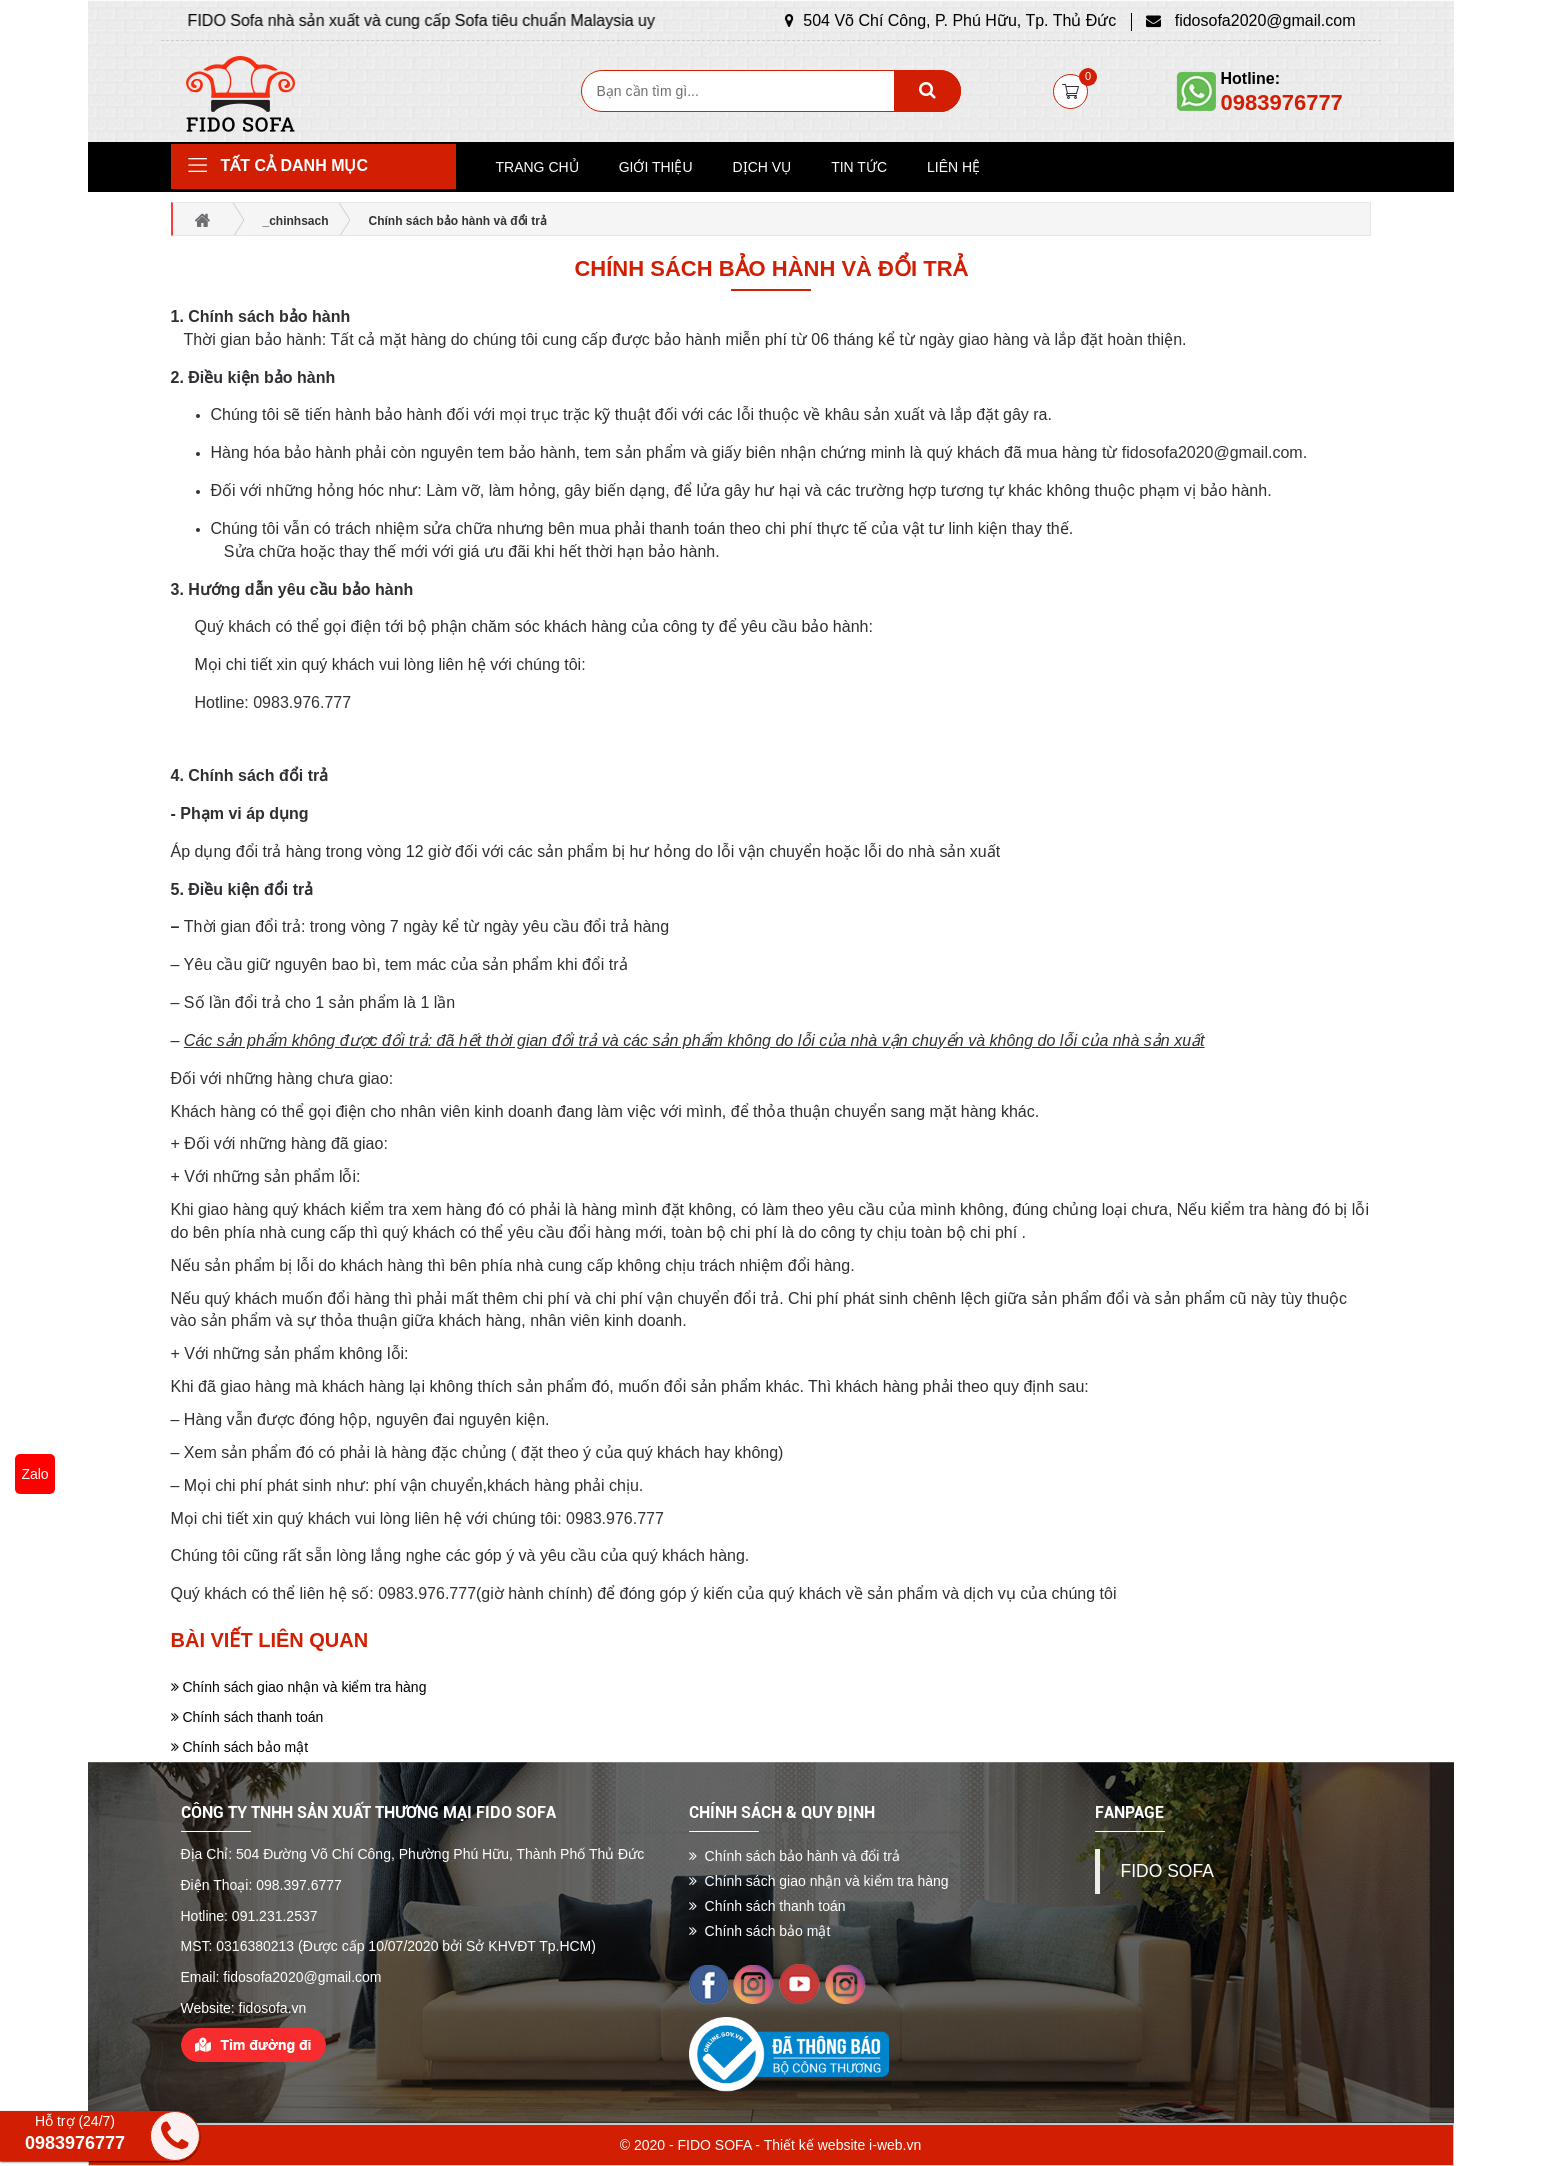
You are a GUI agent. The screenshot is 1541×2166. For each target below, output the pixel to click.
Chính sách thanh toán (247, 1717)
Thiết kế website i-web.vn (843, 2145)
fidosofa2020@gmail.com (1250, 20)
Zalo (34, 1474)
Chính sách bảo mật (240, 1747)
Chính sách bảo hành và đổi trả (770, 268)
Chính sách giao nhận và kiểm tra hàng (299, 1687)
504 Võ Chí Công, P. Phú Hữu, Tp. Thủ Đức (950, 20)
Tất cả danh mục (295, 165)
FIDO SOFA (1166, 1871)
